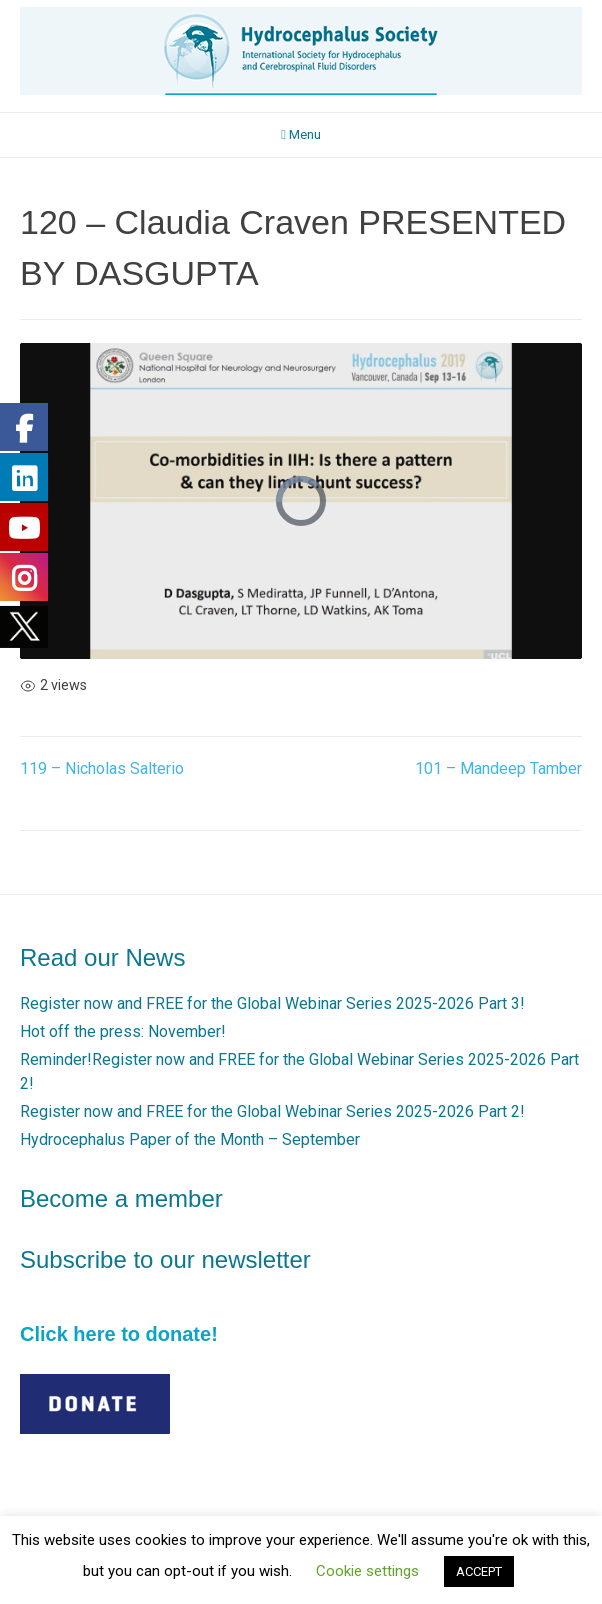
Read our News (102, 957)
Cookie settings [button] (367, 1571)
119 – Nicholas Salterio (102, 768)
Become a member (121, 1198)
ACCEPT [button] (479, 1571)
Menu (301, 134)
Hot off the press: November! (123, 1031)
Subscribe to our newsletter (165, 1259)
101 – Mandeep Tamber (498, 768)
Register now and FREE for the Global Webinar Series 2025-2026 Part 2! (272, 1111)
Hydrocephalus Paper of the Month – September (190, 1139)
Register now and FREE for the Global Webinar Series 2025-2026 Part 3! (272, 1003)
